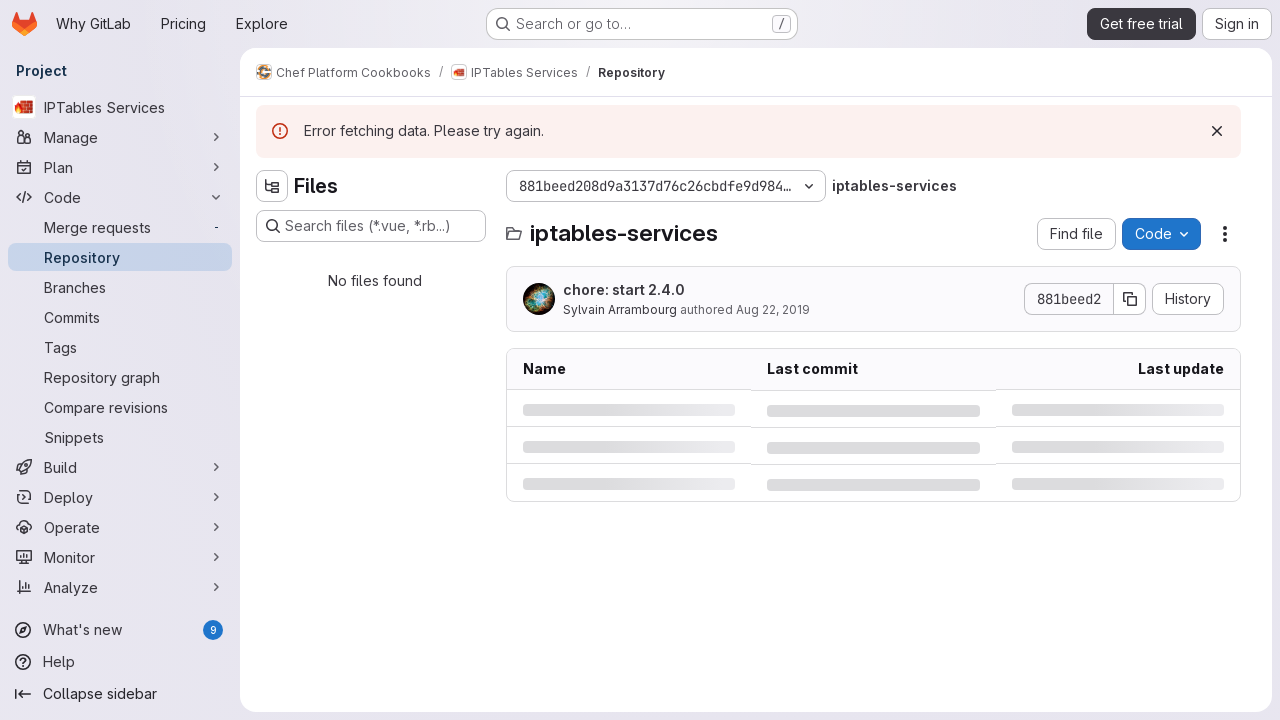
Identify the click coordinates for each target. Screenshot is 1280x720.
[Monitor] (120, 557)
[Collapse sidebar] (120, 694)
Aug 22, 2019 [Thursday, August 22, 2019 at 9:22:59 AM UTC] (773, 309)
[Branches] (120, 287)
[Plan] (120, 167)
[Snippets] (120, 437)
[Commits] (120, 317)
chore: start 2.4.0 (624, 289)
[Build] (120, 467)
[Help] (120, 662)
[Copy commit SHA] (1130, 299)
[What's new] (120, 630)
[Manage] (120, 137)
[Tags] (120, 347)
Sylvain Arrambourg (620, 309)
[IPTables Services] (120, 107)
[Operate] (120, 527)
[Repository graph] (120, 377)
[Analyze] (120, 587)
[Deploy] (120, 497)
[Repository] (120, 257)
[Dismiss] (1217, 131)
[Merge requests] (120, 227)
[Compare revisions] (120, 407)
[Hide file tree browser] (272, 186)
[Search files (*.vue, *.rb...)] (371, 226)
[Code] (120, 197)
